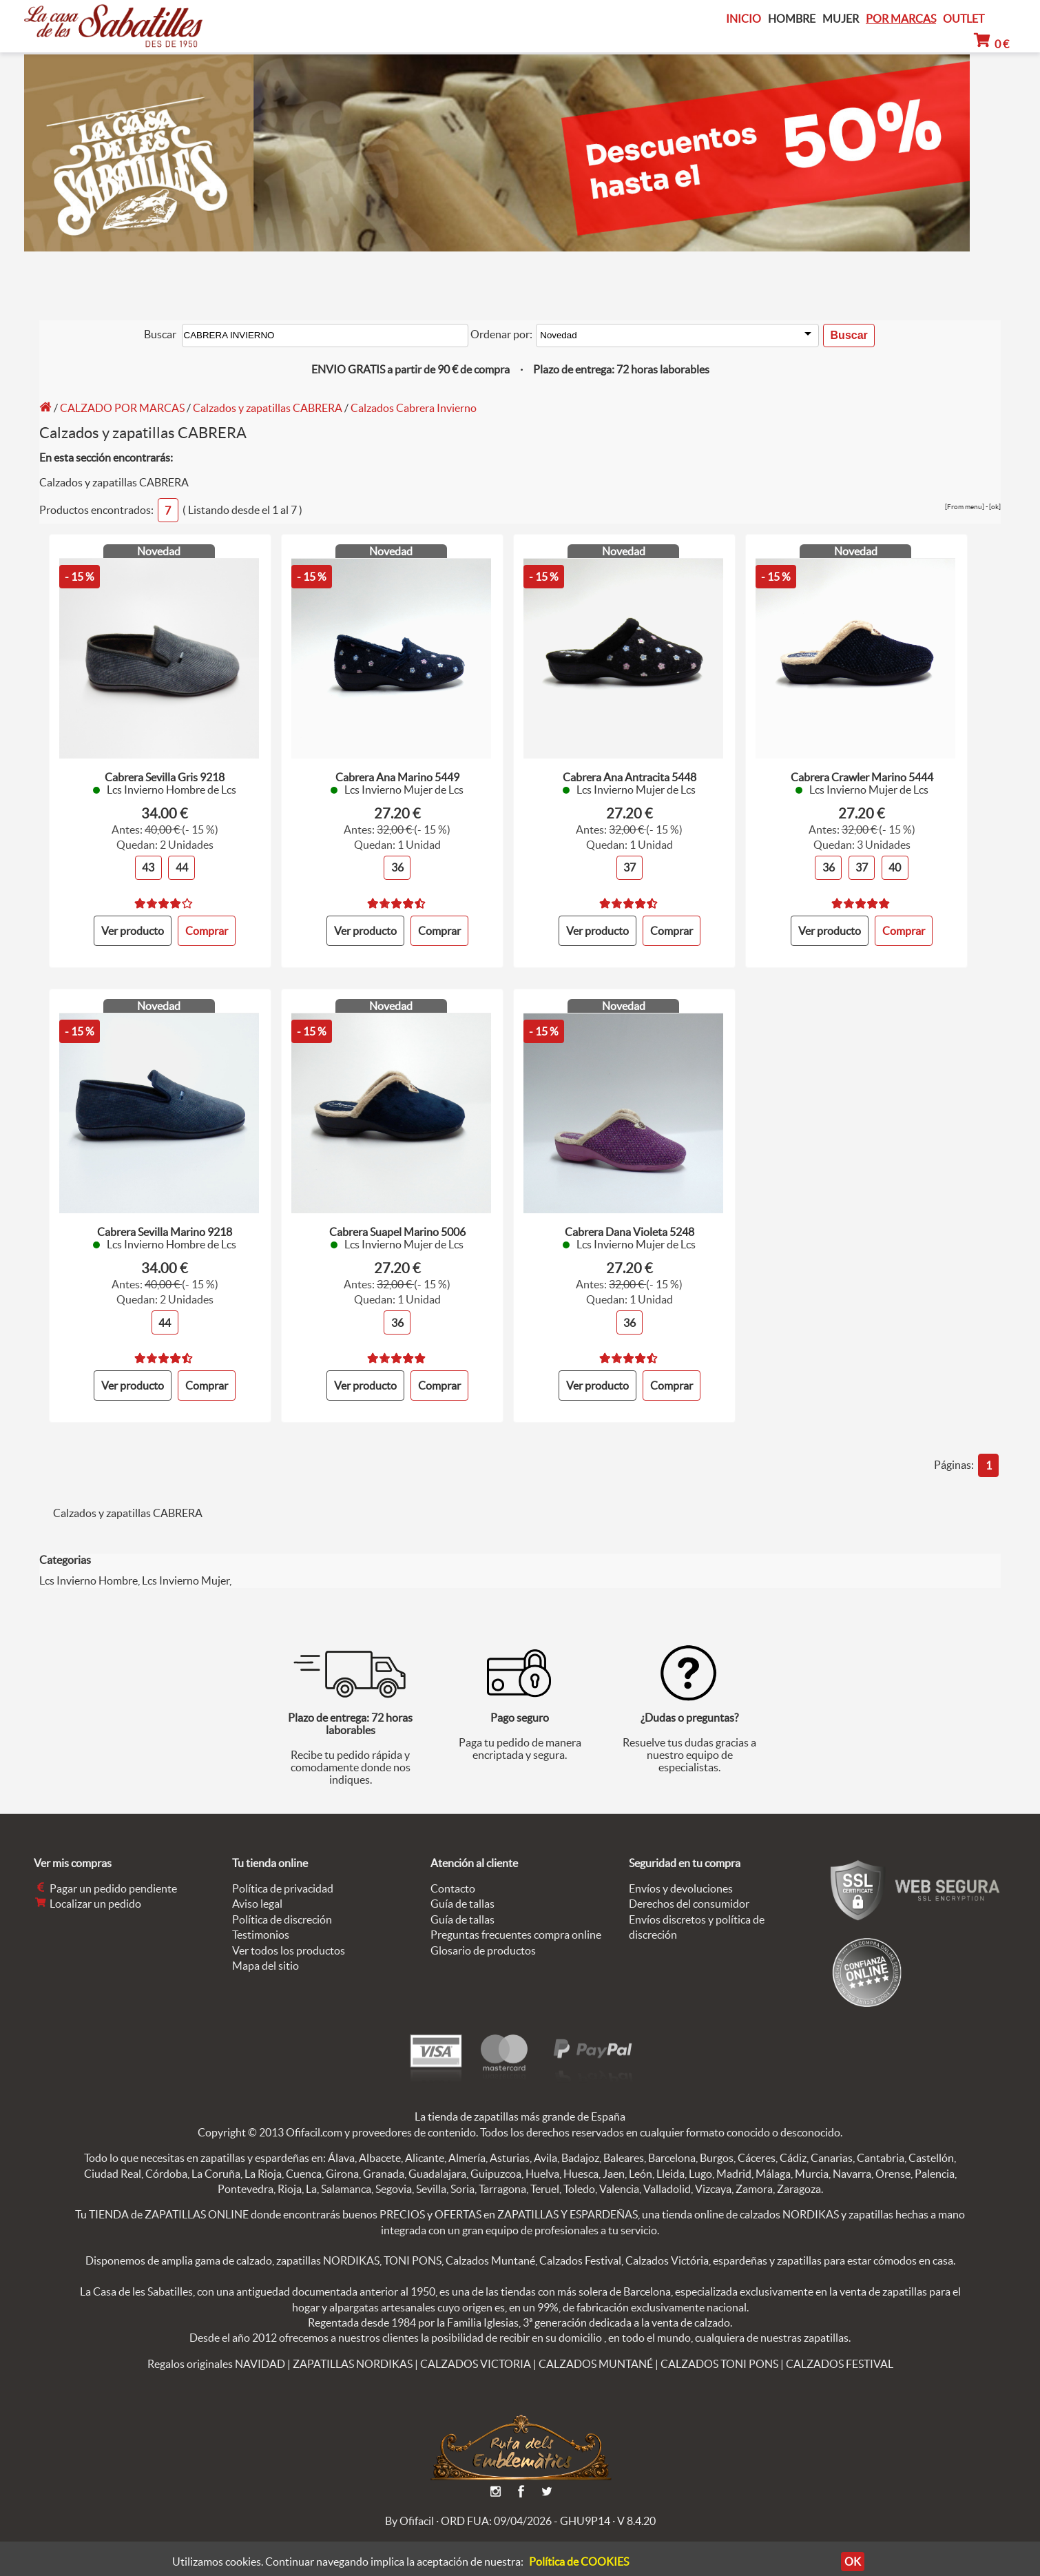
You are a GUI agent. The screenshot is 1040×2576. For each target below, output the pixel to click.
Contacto (452, 1877)
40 (895, 862)
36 (397, 862)
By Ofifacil (409, 2509)
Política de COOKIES (579, 2561)
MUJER (840, 19)
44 (182, 862)
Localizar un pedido (87, 1892)
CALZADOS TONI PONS (719, 2352)
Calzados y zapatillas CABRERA (267, 405)
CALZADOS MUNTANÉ (596, 2352)
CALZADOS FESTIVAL (839, 2352)
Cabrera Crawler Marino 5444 (862, 772)
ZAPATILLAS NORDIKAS (353, 2352)
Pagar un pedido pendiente (105, 1877)
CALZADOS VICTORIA (475, 2352)
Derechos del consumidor (689, 1892)
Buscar (159, 333)
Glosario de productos (483, 1938)
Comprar (439, 924)
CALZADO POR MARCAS (122, 405)
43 (148, 862)
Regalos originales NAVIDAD (216, 2352)
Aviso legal (257, 1892)
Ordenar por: (501, 333)
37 (629, 862)
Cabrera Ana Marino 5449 (397, 772)
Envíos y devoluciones (681, 1877)
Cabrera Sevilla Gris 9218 (165, 772)
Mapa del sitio (265, 1954)
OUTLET (963, 18)
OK (852, 2561)
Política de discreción (282, 1908)
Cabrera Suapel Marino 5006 (397, 1224)
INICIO (743, 18)
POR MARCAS (901, 19)
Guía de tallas (462, 1892)
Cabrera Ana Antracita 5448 (629, 772)
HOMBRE (791, 19)
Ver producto (132, 924)
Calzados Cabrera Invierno (414, 405)
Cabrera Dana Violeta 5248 (629, 1224)
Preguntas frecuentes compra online (515, 1923)
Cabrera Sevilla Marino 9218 (164, 1224)
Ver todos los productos (288, 1938)
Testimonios (260, 1923)
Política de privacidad (282, 1877)
